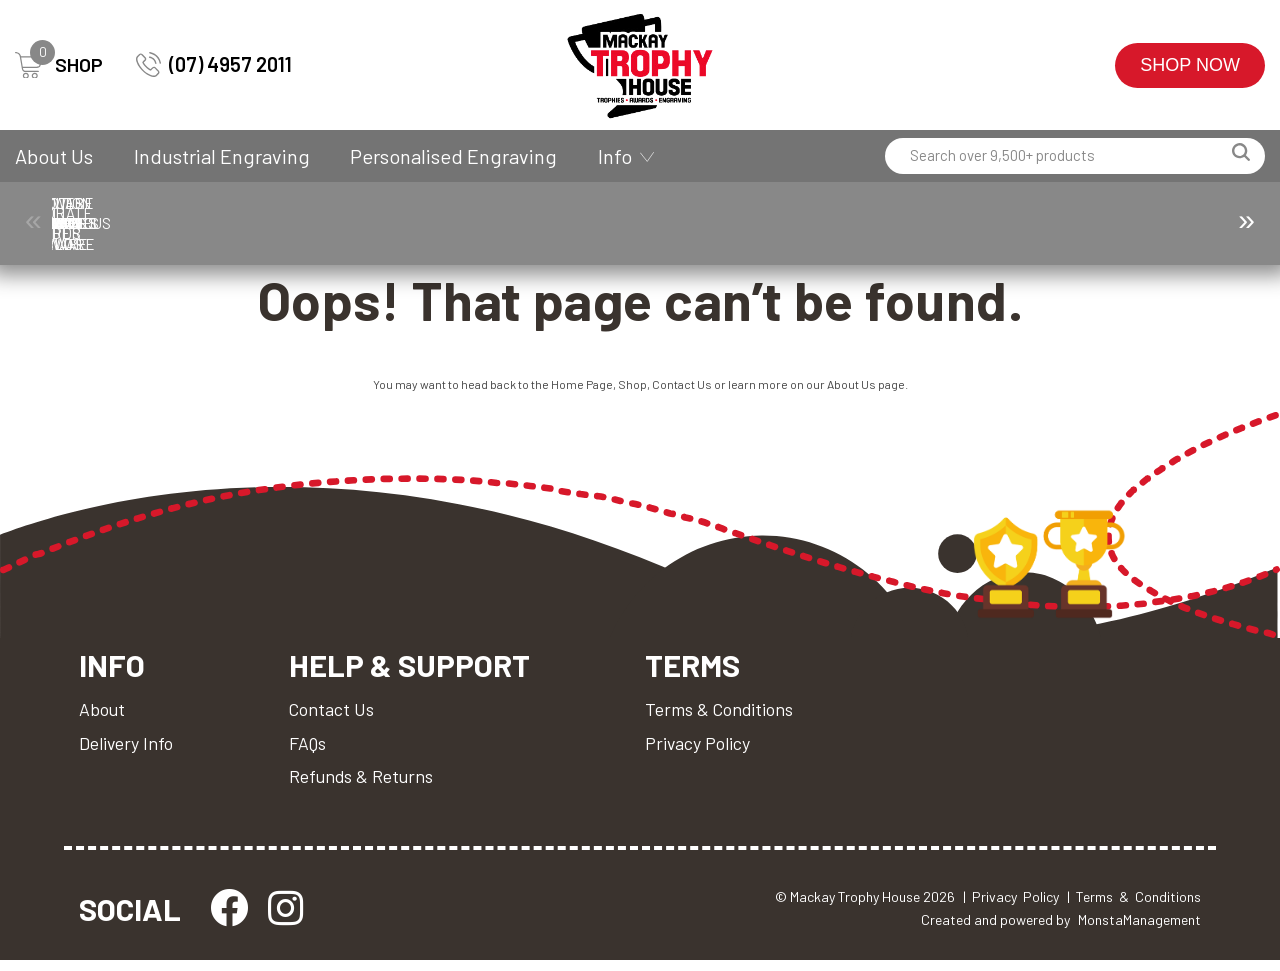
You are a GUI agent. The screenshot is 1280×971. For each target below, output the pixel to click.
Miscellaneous (1077, 223)
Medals (965, 223)
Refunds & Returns (364, 785)
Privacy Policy (705, 751)
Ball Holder (186, 223)
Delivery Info (127, 751)
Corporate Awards (505, 223)
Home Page (582, 390)
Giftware (876, 223)
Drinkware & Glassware (773, 223)
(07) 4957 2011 (214, 64)
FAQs (310, 751)
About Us (54, 156)
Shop (632, 390)
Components (286, 223)
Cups (598, 223)
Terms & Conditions (727, 717)
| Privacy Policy (1011, 906)
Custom (678, 223)
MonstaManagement (1139, 929)
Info (615, 156)
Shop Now (1190, 65)
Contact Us (682, 390)
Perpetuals (1205, 223)
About (102, 717)
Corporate (398, 223)
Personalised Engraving (453, 156)
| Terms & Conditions (1134, 906)
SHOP (59, 65)
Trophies (98, 223)
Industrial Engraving (222, 156)
